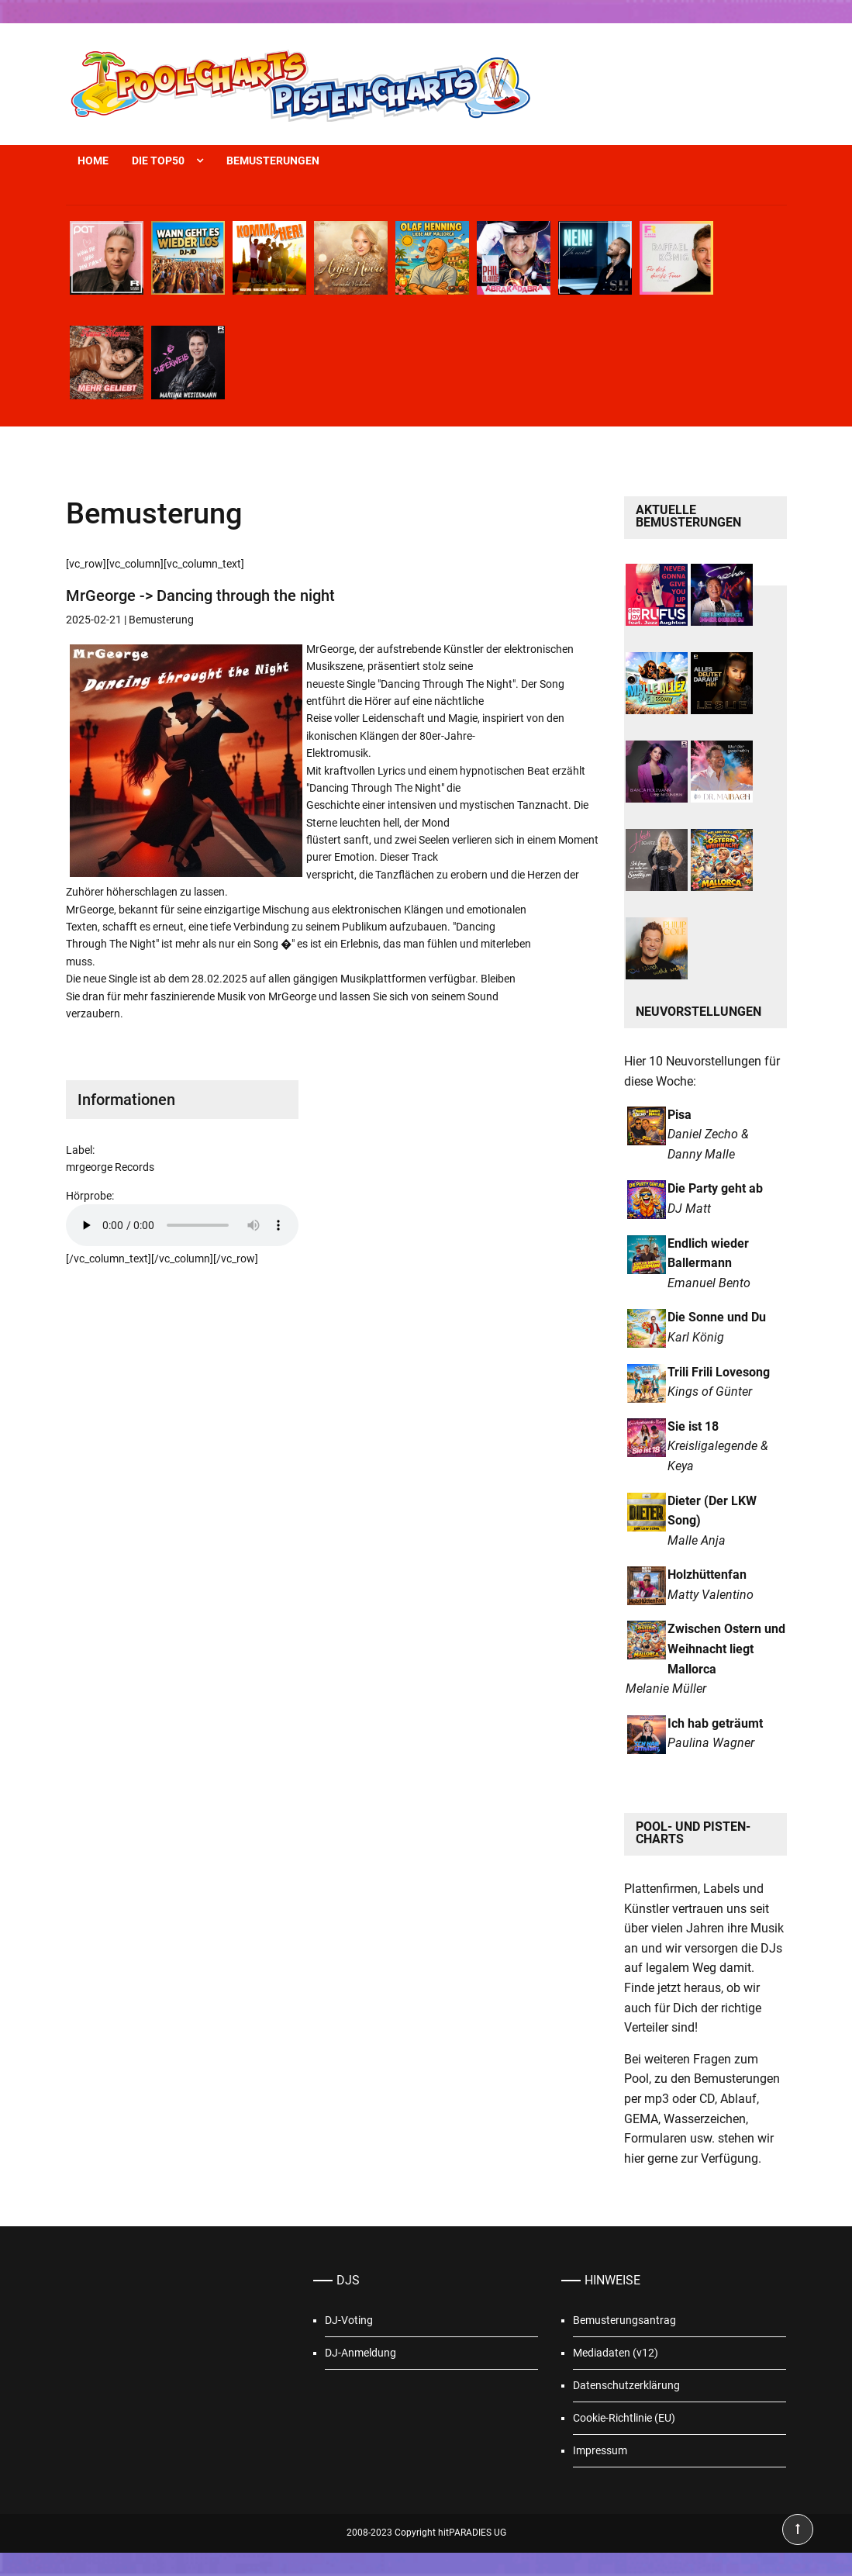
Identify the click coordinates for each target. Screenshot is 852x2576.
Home (93, 160)
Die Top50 (158, 160)
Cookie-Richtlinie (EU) (624, 2418)
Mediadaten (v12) (615, 2352)
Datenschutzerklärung (626, 2385)
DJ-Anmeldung (360, 2352)
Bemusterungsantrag (624, 2320)
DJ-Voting (349, 2320)
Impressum (600, 2450)
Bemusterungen (272, 160)
